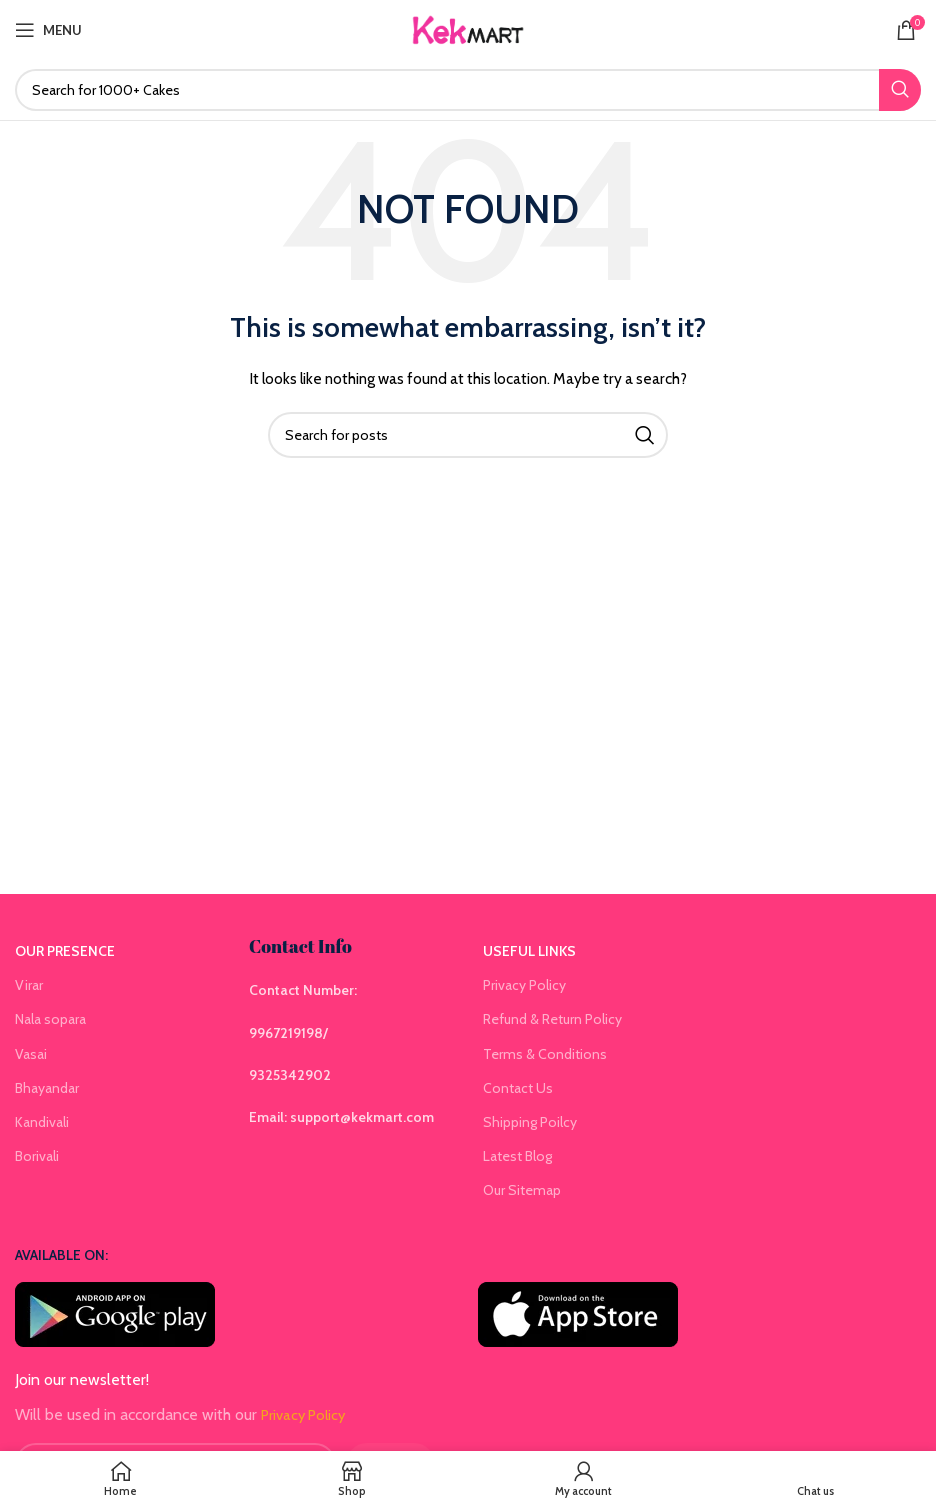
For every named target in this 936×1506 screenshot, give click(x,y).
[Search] (468, 90)
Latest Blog (517, 1156)
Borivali (37, 1156)
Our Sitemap (522, 1190)
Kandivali (42, 1122)
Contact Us (518, 1088)
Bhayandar (47, 1088)
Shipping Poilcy (530, 1122)
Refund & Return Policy (552, 1019)
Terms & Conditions (545, 1054)
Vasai (31, 1054)
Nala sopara (50, 1019)
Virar (29, 985)
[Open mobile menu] (48, 30)
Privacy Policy (524, 985)
